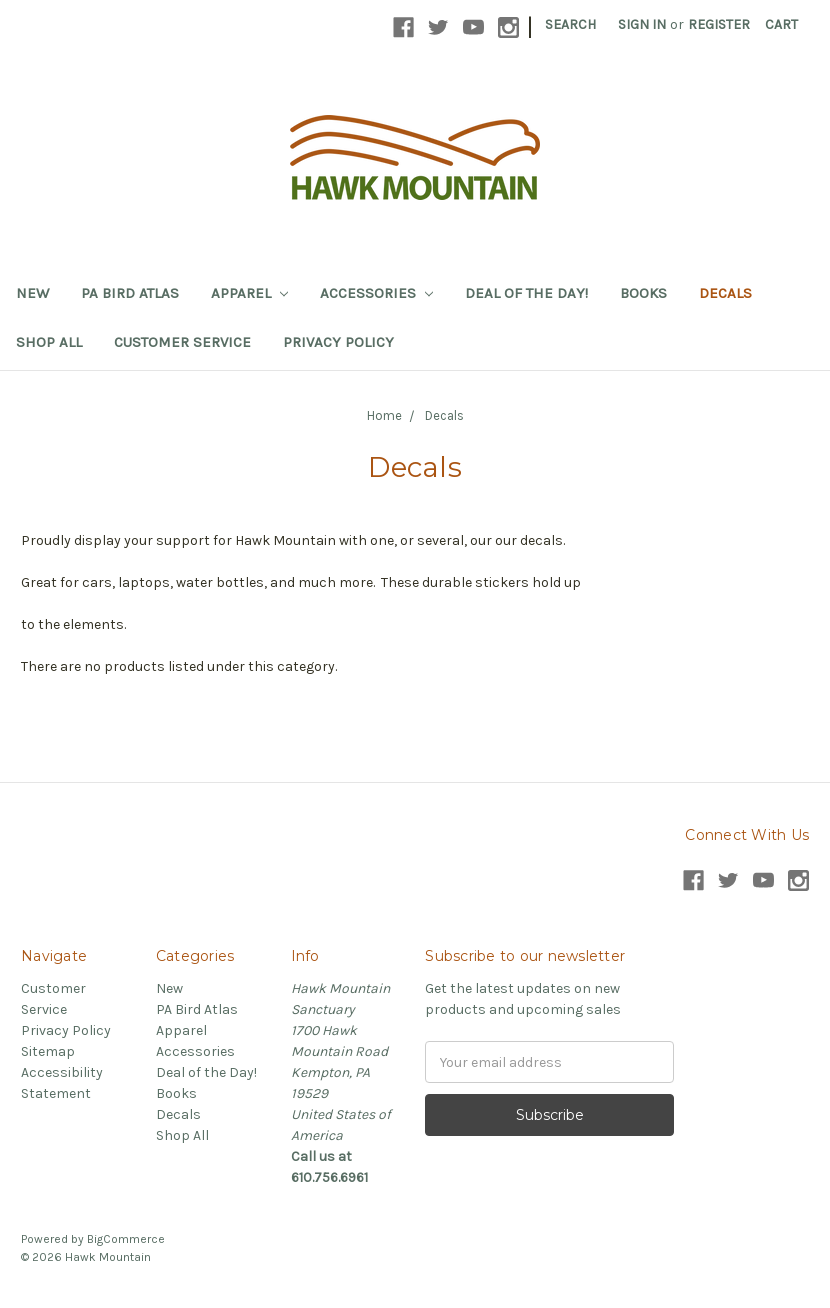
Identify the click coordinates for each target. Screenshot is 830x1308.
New (32, 293)
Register (719, 24)
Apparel (249, 293)
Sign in (642, 24)
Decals (725, 293)
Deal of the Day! (526, 293)
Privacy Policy (338, 342)
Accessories (376, 293)
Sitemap (48, 1051)
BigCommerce (126, 1239)
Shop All (49, 342)
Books (643, 293)
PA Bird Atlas (130, 293)
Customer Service (182, 342)
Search (570, 24)
